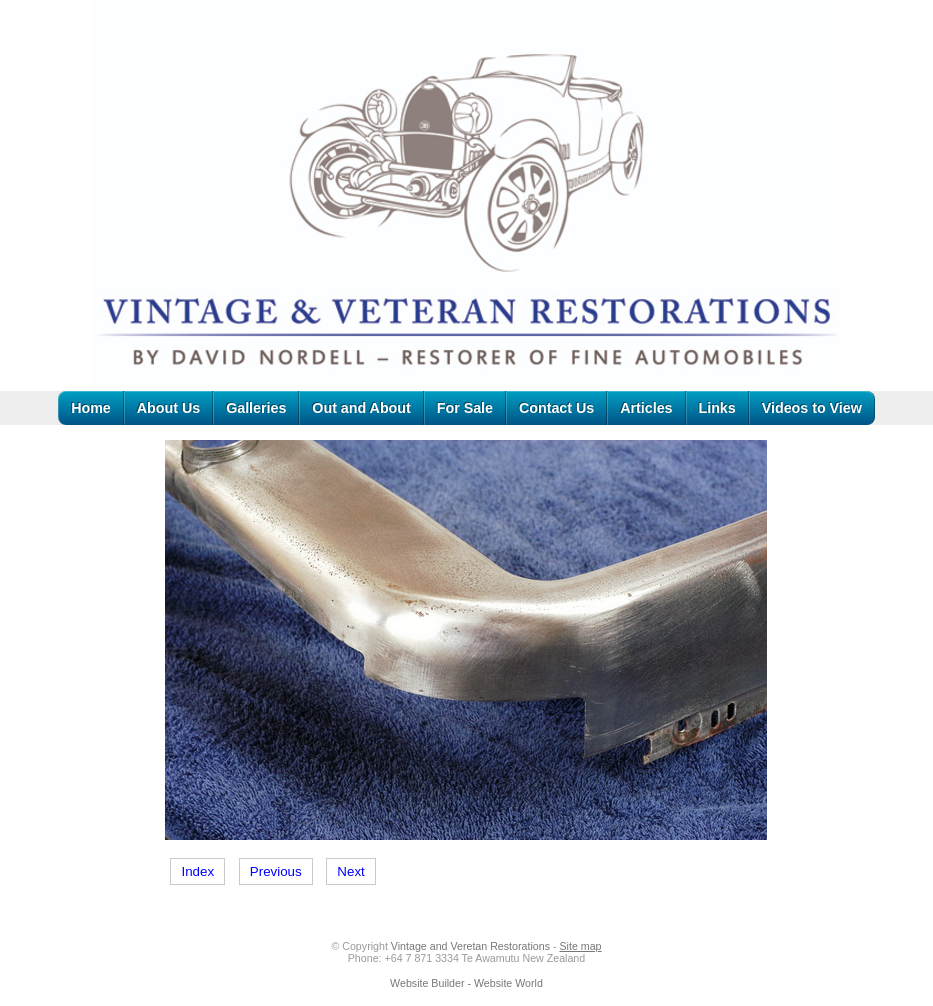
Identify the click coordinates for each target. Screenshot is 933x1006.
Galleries (256, 408)
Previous (276, 871)
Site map (580, 946)
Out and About (361, 408)
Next (350, 871)
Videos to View (812, 408)
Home (91, 408)
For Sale (465, 408)
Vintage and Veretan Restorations (470, 946)
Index (197, 871)
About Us (168, 408)
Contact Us (556, 408)
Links (717, 408)
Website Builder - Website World (466, 983)
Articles (646, 408)
